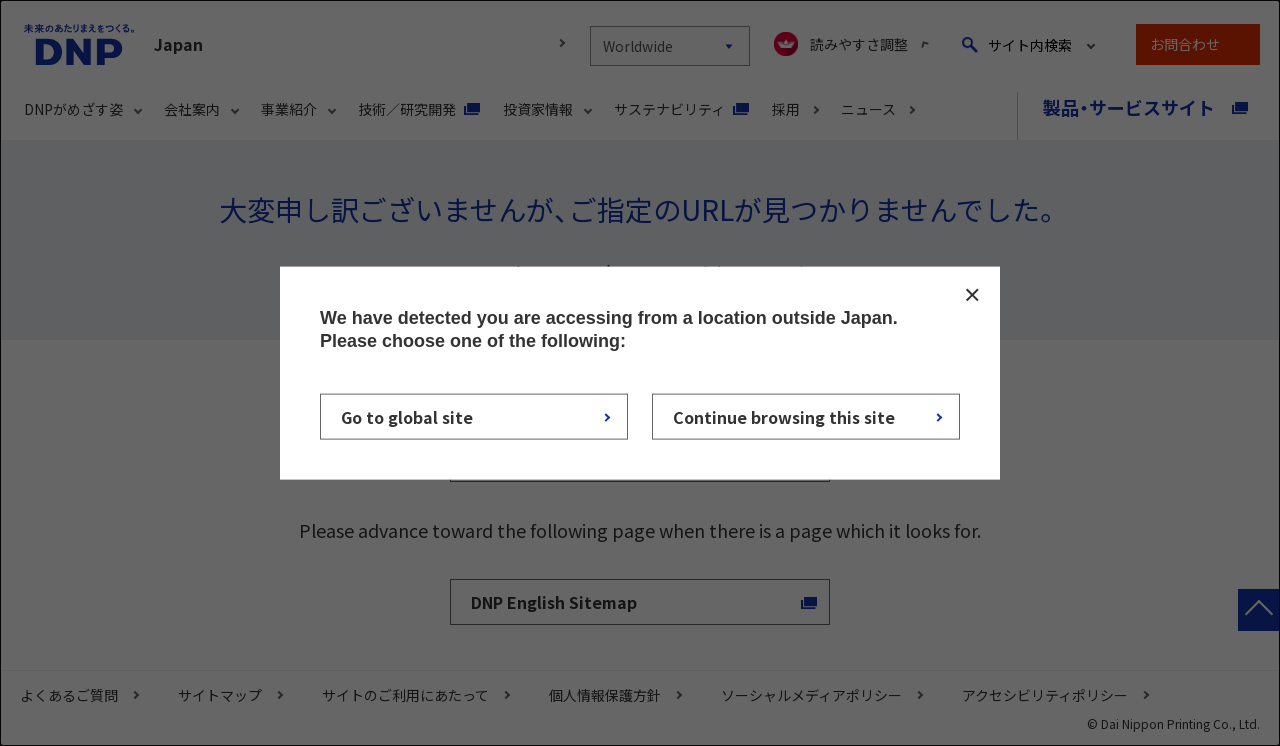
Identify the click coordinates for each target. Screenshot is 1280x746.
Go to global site (407, 416)
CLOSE (972, 295)
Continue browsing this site (784, 416)
